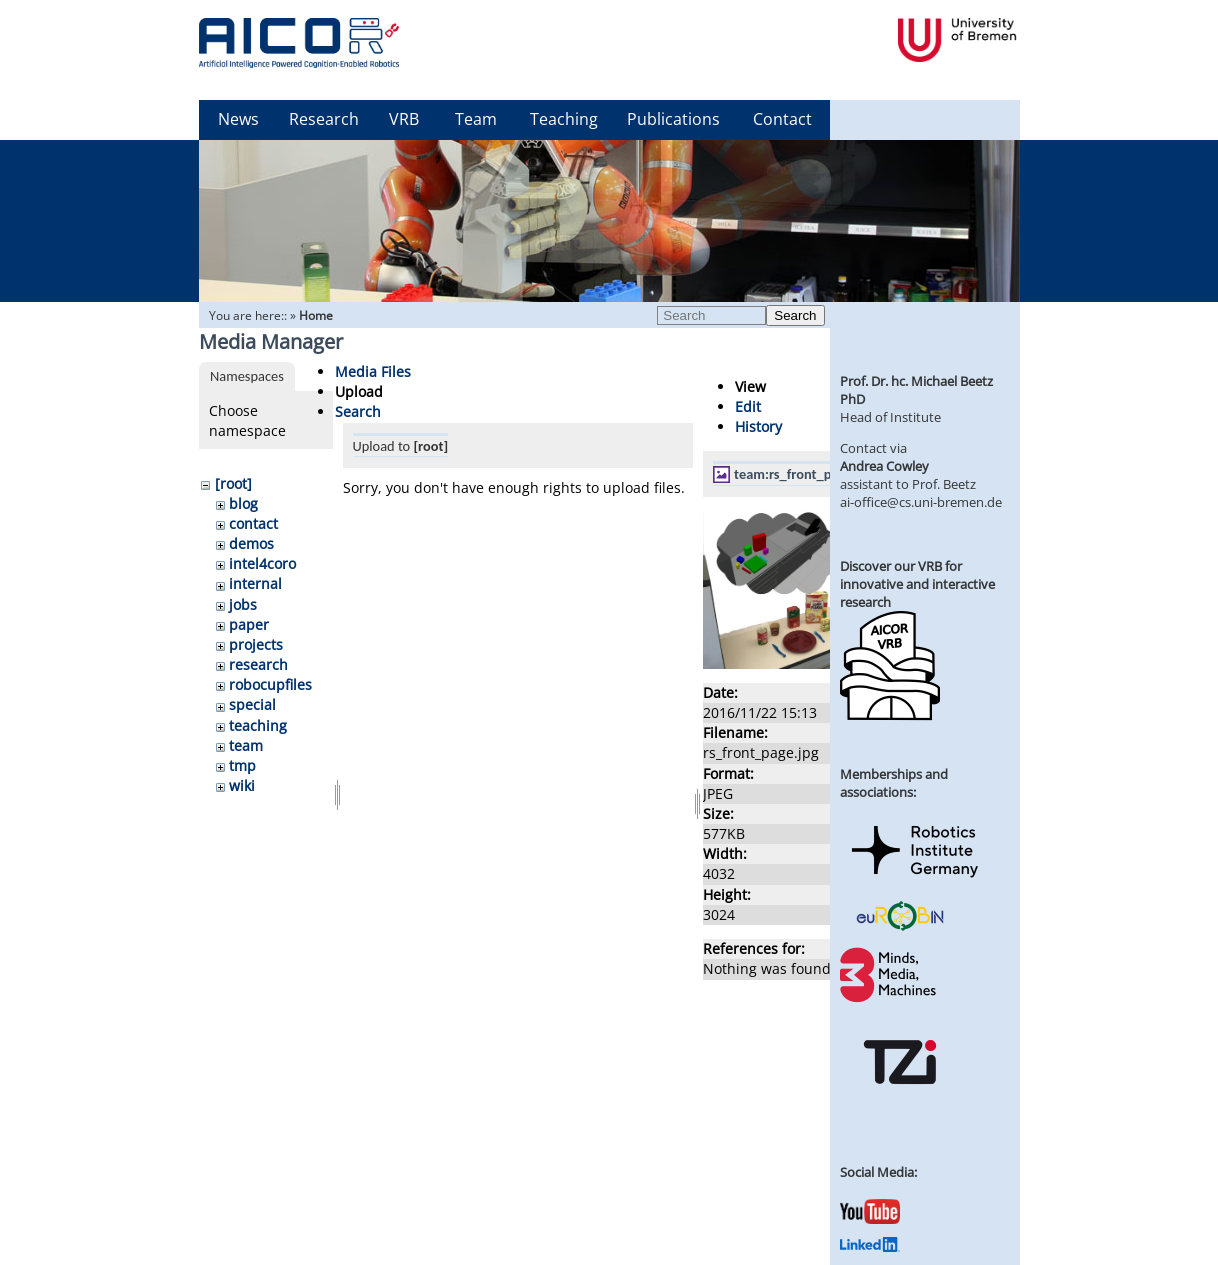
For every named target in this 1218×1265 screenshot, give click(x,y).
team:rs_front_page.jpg (804, 474)
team (246, 745)
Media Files (373, 371)
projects (256, 644)
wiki (242, 785)
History (758, 426)
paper (249, 624)
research (258, 664)
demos (251, 543)
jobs (243, 604)
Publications (673, 119)
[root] (233, 483)
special (252, 704)
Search (795, 315)
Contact (782, 119)
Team (476, 119)
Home (316, 315)
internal (255, 583)
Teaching (564, 119)
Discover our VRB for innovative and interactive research (917, 584)
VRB (404, 119)
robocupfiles (270, 684)
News (238, 119)
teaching (258, 725)
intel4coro (262, 563)
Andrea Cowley (884, 466)
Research (324, 119)
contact (253, 523)
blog (243, 503)
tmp (242, 765)
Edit (748, 406)
